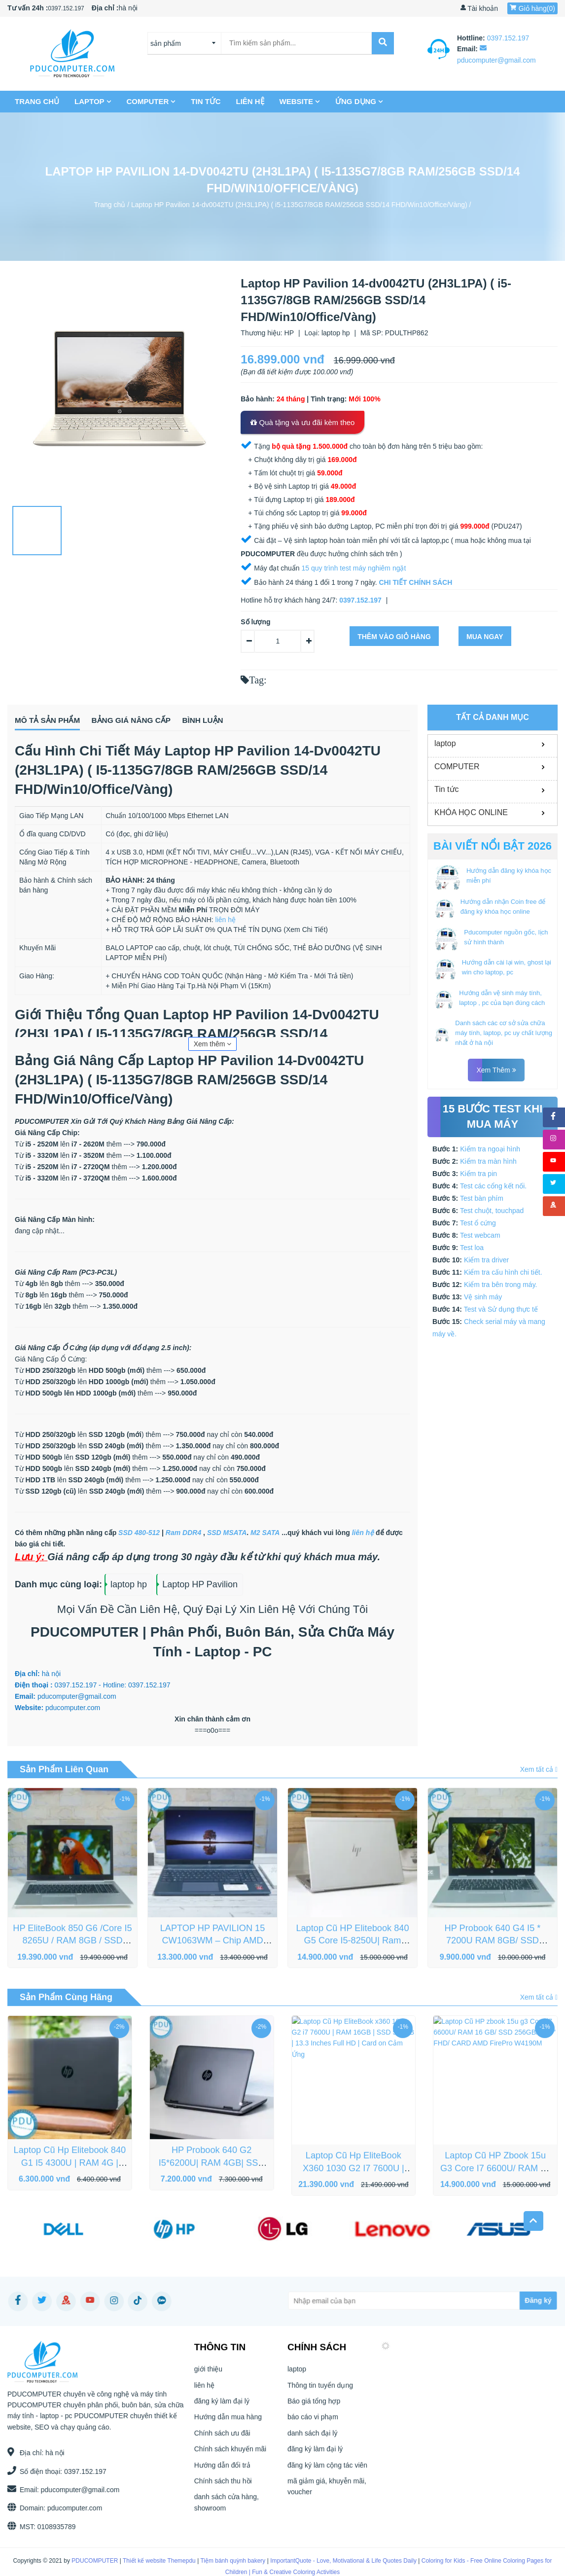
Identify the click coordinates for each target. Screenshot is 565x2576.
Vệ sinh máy (483, 1297)
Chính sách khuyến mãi (230, 2461)
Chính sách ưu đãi (222, 2444)
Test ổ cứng (478, 1223)
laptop (92, 101)
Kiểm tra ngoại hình (490, 1149)
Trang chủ (37, 101)
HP (289, 333)
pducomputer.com (65, 2510)
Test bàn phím (481, 1198)
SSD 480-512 (139, 1534)
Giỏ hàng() (532, 8)
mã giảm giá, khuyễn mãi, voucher (326, 2497)
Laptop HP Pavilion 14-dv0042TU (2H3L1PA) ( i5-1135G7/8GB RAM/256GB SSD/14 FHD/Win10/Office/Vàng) (299, 204)
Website (300, 101)
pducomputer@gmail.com (71, 2492)
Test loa (472, 1248)
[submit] (382, 43)
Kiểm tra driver (486, 1260)
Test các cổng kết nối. (493, 1186)
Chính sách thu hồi (223, 2492)
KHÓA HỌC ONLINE (471, 812)
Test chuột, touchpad (492, 1211)
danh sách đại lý (312, 2444)
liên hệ (250, 101)
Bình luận (258, 721)
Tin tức (206, 101)
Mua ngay (484, 637)
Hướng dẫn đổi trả (222, 2476)
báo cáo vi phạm (312, 2429)
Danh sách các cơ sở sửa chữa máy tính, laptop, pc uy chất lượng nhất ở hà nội (503, 1032)
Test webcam (480, 1235)
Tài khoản (479, 8)
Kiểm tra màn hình (488, 1161)
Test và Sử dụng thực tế (501, 1309)
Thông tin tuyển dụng (320, 2396)
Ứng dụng (359, 101)
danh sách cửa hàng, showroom (226, 2513)
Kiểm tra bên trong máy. (500, 1284)
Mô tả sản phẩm (53, 721)
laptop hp (335, 333)
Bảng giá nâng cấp (163, 721)
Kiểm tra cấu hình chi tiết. (503, 1272)
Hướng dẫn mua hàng (228, 2429)
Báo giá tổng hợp (313, 2412)
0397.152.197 (66, 8)
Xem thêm (213, 1046)
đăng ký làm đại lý (221, 2412)
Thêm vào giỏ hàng (394, 637)
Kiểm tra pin (478, 1174)
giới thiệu (208, 2381)
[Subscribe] (461, 2302)
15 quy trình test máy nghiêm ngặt (353, 568)
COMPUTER (151, 101)
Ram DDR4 (183, 1534)
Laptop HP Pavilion (200, 1586)
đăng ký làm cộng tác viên (327, 2476)
